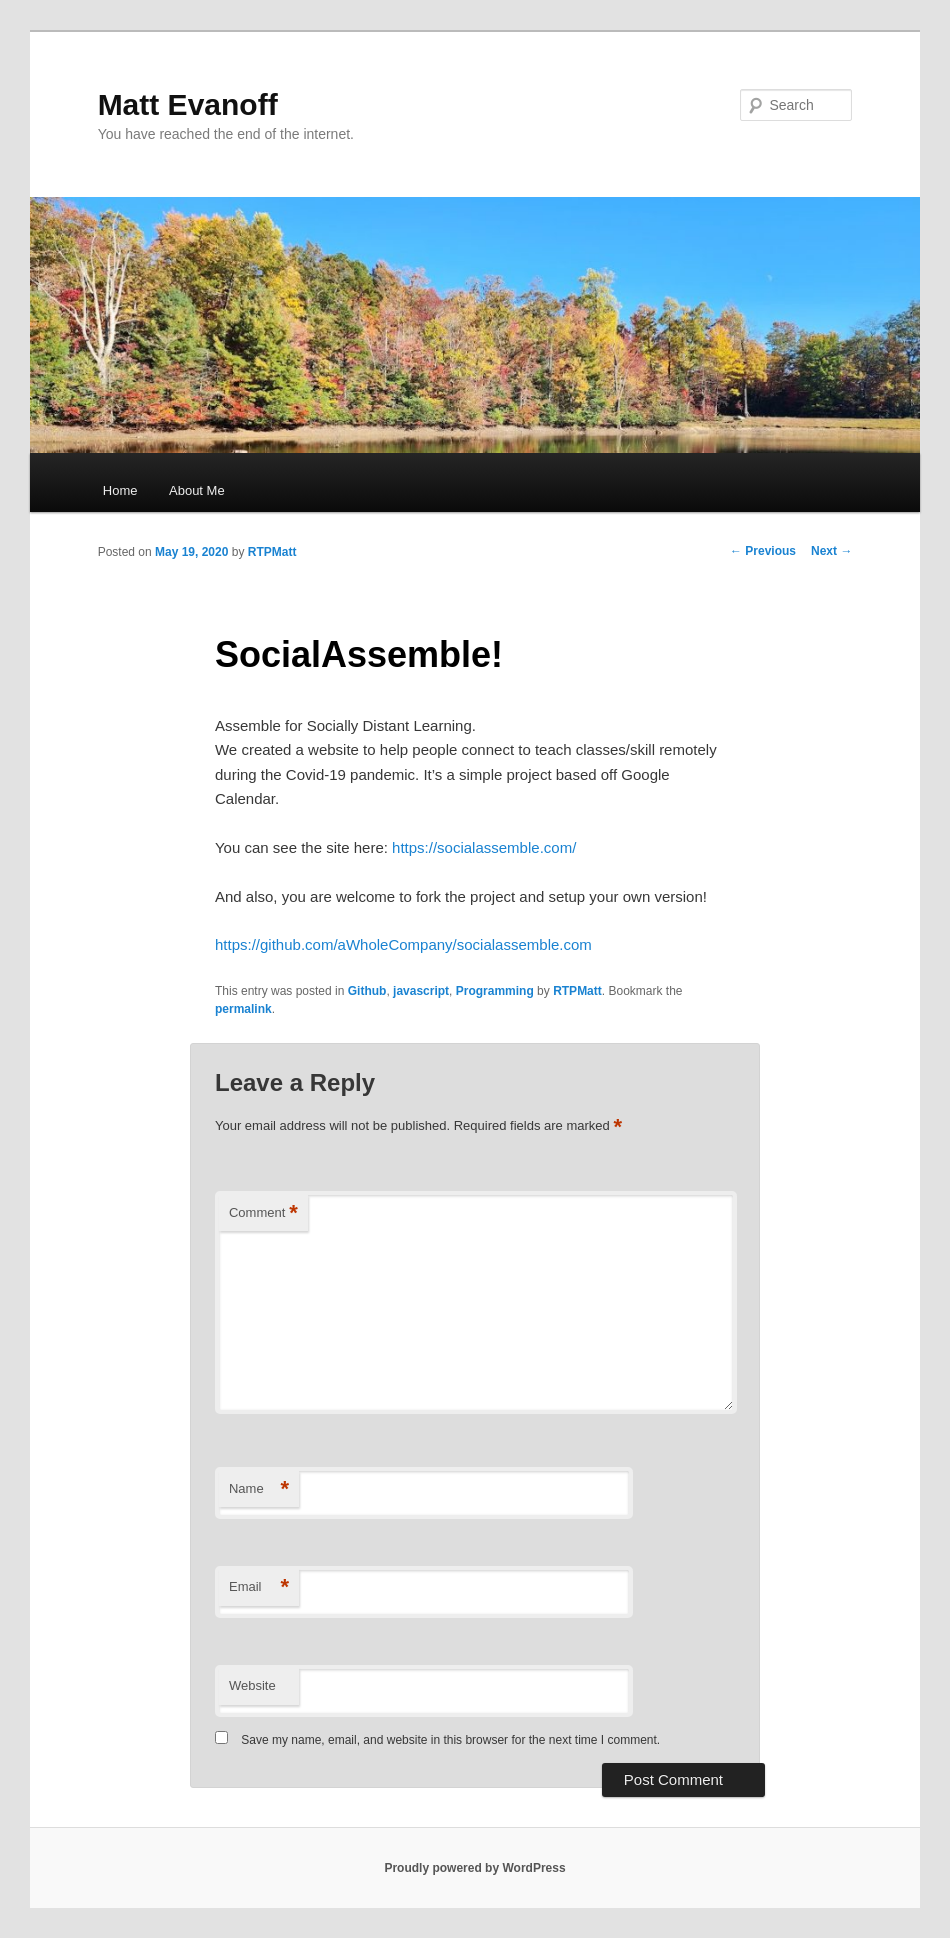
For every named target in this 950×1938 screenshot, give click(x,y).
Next (831, 551)
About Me (197, 490)
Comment (263, 1213)
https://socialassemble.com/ (484, 847)
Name (259, 1489)
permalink (243, 1009)
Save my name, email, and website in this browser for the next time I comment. (450, 1740)
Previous (763, 551)
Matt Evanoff (188, 104)
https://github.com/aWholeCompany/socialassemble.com (403, 944)
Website (252, 1685)
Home (120, 490)
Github (367, 991)
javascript (421, 991)
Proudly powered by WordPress (474, 1868)
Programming (495, 991)
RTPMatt (272, 552)
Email (259, 1587)
